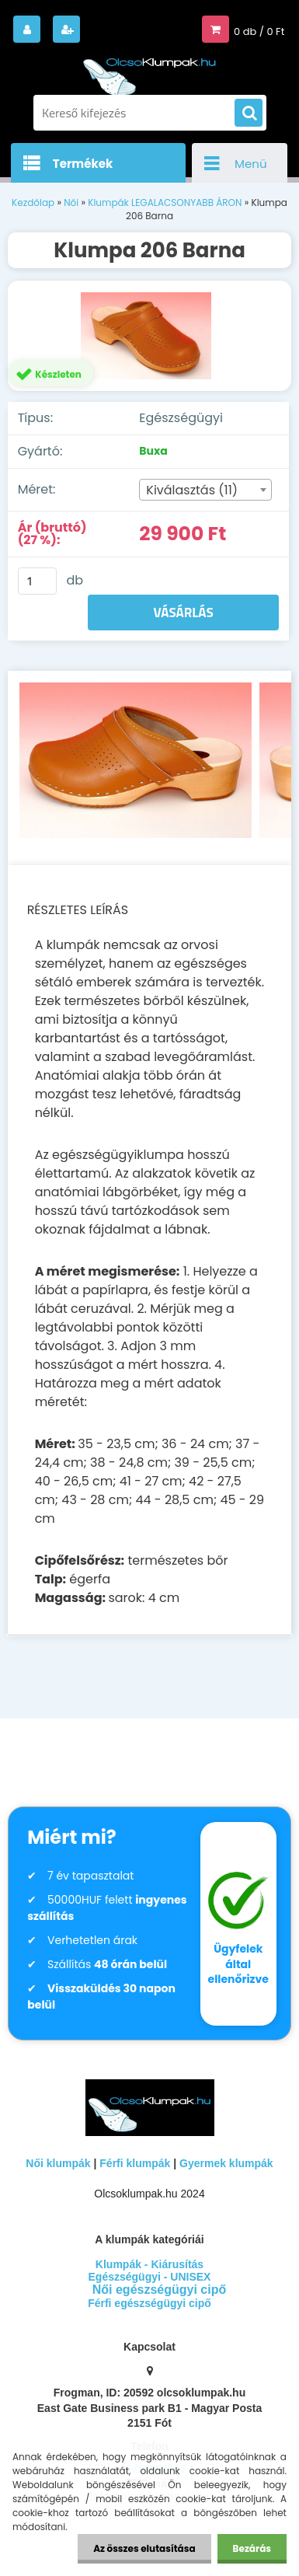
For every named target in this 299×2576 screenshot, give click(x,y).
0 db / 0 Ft (259, 31)
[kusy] (37, 581)
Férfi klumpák (134, 2163)
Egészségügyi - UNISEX (150, 2277)
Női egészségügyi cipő (159, 2289)
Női (71, 202)
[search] (248, 113)
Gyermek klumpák (226, 2163)
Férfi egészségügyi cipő (149, 2303)
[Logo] (150, 69)
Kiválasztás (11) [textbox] (192, 490)
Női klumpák (58, 2163)
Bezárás (252, 2548)
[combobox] (205, 490)
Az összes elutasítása (144, 2548)
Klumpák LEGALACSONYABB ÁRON (165, 202)
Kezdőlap (33, 202)
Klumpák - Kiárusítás (149, 2264)
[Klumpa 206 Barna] (149, 335)
